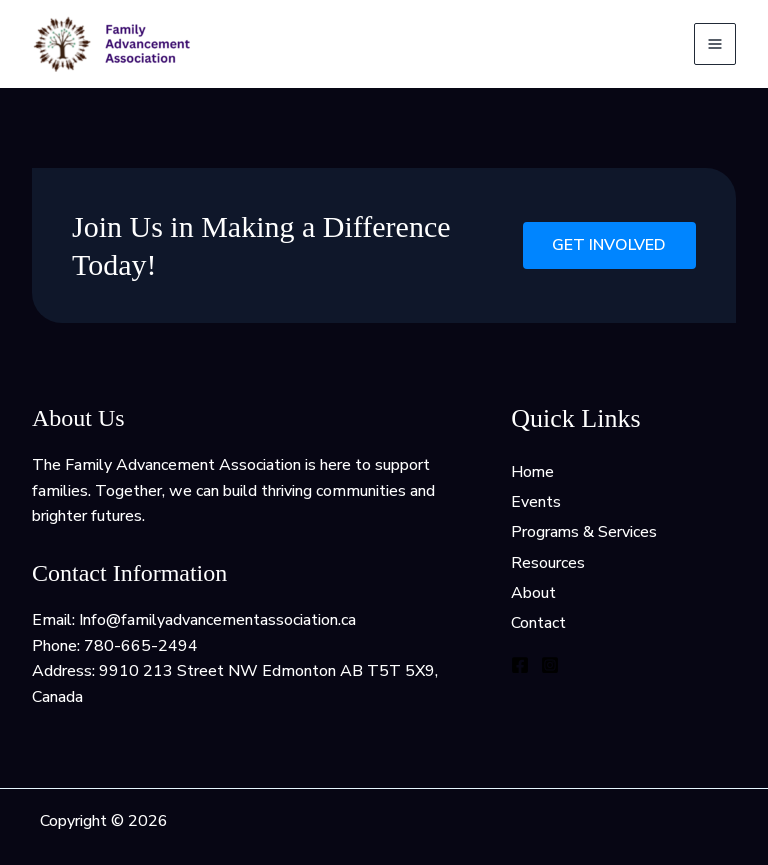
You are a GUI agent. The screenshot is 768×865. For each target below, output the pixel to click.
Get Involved (609, 246)
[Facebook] (520, 666)
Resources (548, 564)
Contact (538, 625)
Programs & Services (584, 533)
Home (533, 472)
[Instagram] (550, 666)
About (533, 594)
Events (536, 502)
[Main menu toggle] (715, 44)
